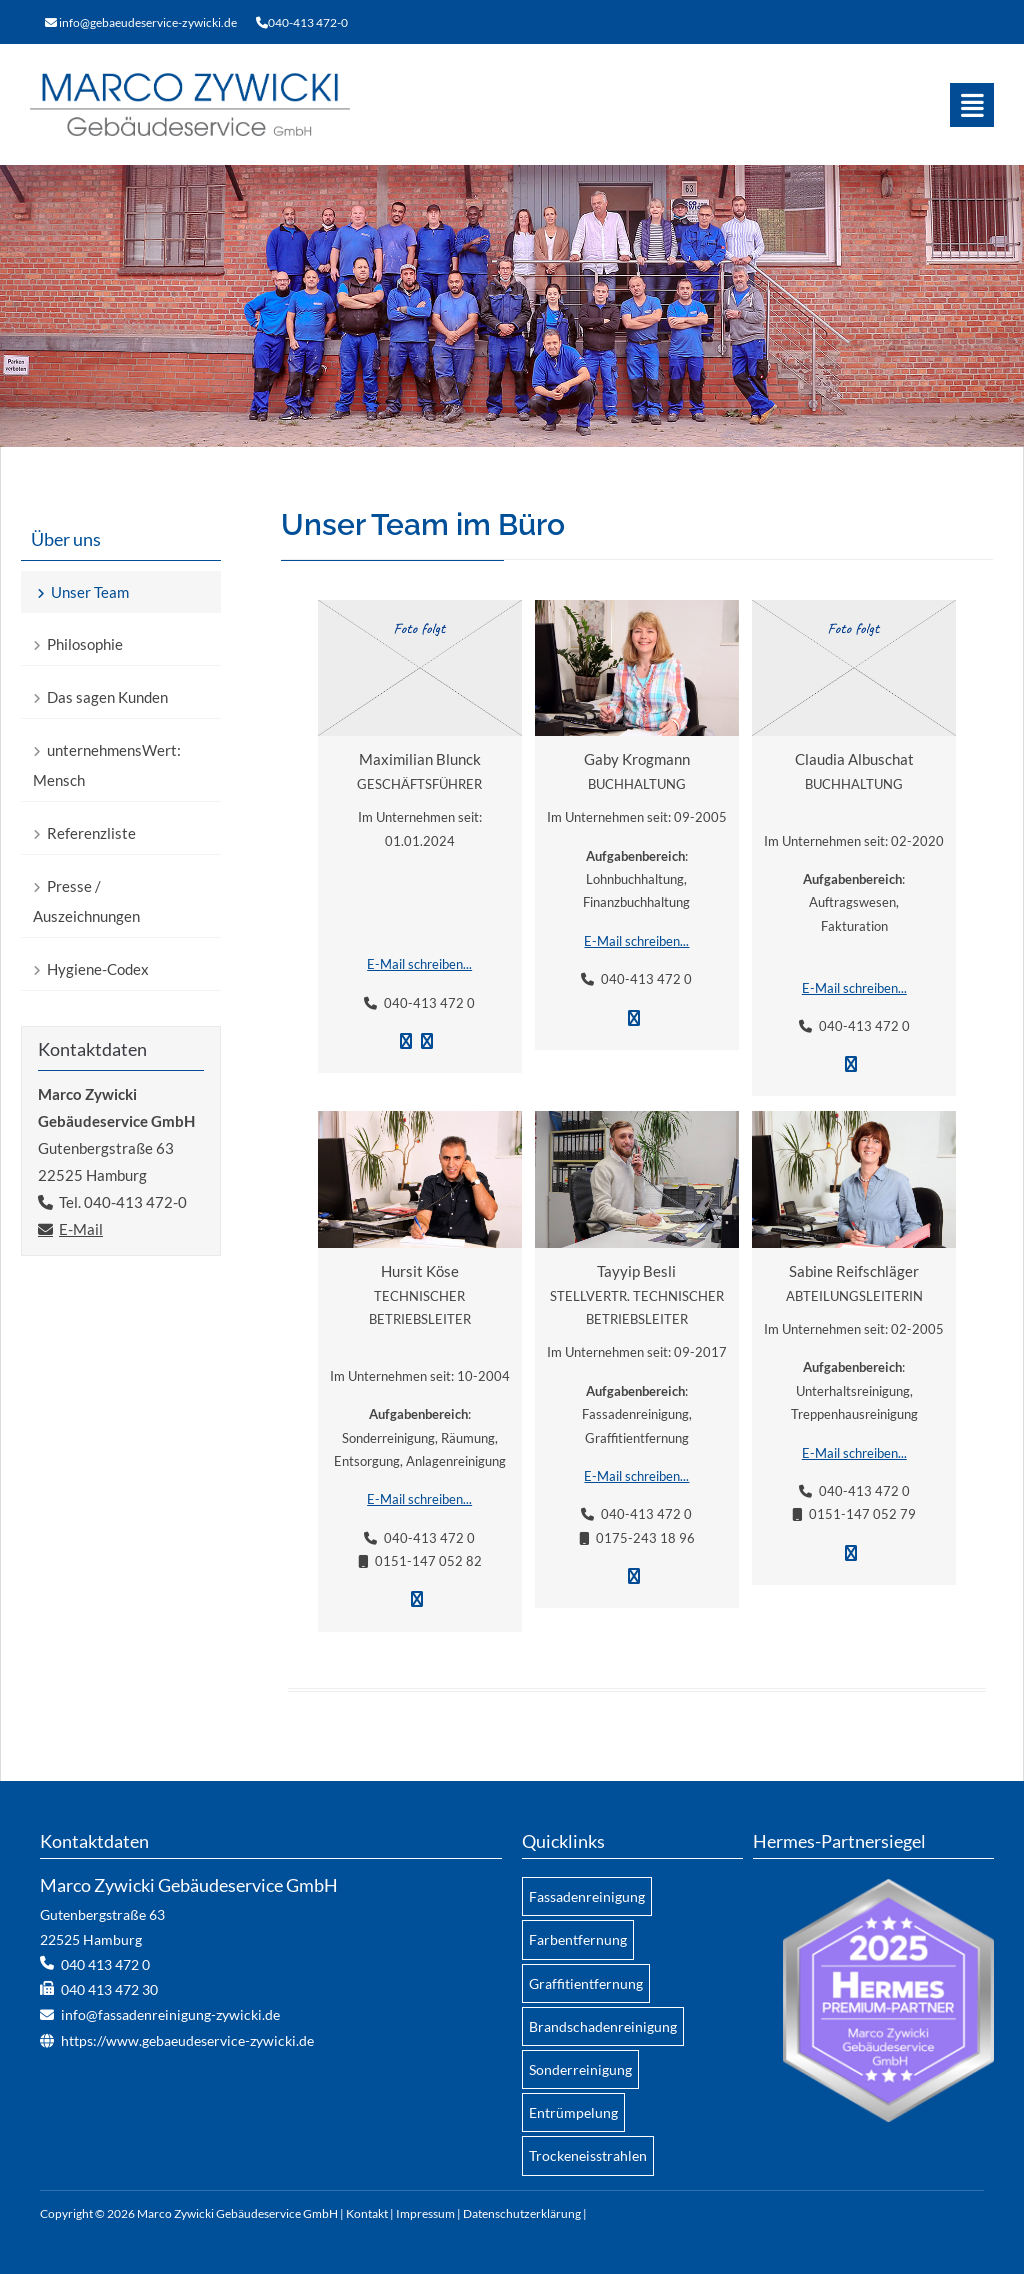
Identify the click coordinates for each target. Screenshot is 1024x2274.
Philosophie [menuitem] (85, 644)
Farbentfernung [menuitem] (578, 1939)
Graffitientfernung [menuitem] (586, 1983)
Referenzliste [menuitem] (91, 833)
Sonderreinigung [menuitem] (580, 2069)
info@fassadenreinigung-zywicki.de (170, 2014)
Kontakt (367, 2213)
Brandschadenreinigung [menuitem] (603, 2026)
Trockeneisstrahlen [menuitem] (588, 2155)
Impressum (425, 2213)
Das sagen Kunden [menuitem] (107, 697)
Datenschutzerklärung (522, 2213)
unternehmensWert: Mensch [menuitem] (107, 765)
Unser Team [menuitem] (90, 592)
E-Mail (81, 1229)
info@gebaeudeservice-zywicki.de (148, 22)
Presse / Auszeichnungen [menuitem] (86, 901)
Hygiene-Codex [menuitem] (98, 969)
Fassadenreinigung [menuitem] (587, 1896)
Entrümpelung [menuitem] (573, 2112)
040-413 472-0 (308, 22)
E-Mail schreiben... (419, 964)
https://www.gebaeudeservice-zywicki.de (187, 2040)
